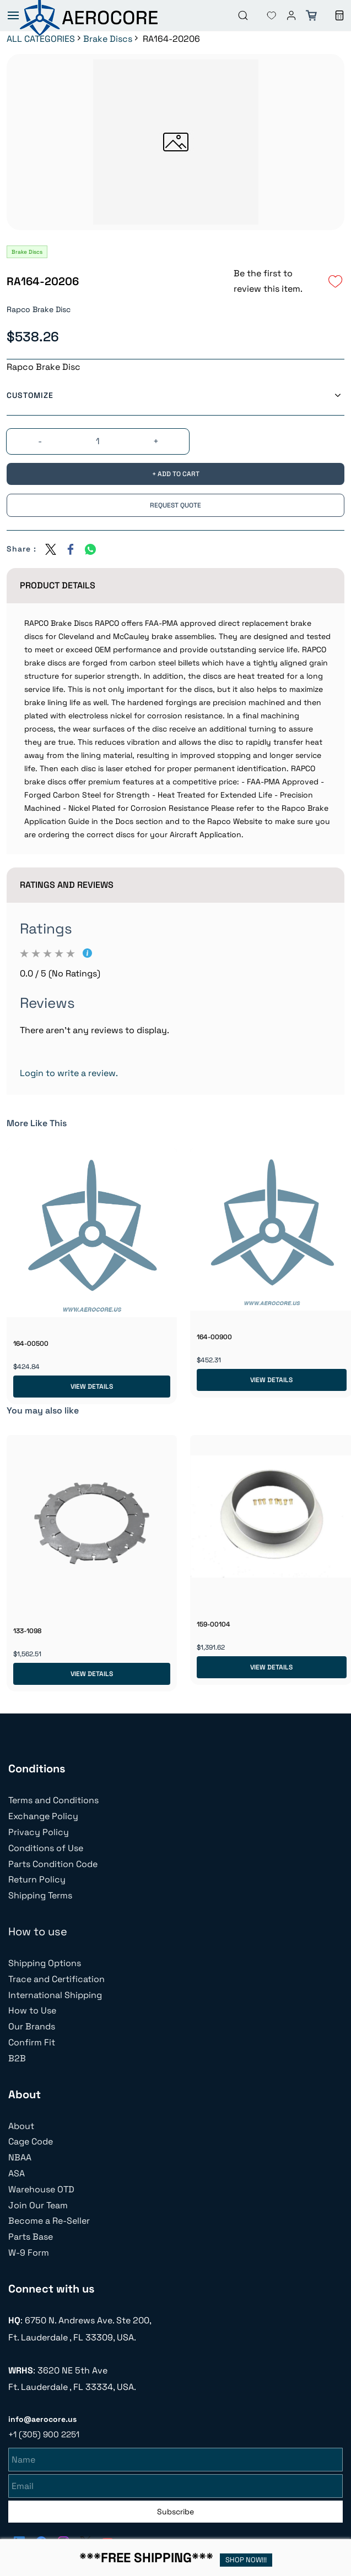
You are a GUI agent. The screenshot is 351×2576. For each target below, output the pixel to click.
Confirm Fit (31, 2042)
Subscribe (175, 2510)
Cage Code (30, 2141)
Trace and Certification (56, 1979)
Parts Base (30, 2236)
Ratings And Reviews (67, 885)
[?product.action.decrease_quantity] (40, 441)
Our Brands (31, 2026)
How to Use (32, 2010)
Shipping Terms (40, 1895)
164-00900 (214, 1337)
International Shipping (55, 1995)
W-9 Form (28, 2252)
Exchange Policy (43, 1816)
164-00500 (30, 1343)
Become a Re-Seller (49, 2220)
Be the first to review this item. (268, 281)
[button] (263, 15)
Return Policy (37, 1879)
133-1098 (27, 1631)
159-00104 (213, 1624)
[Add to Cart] (175, 474)
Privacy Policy (38, 1832)
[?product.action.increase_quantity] (156, 441)
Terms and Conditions (53, 1800)
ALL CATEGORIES (41, 39)
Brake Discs (107, 39)
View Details (92, 1386)
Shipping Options (44, 1963)
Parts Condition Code (53, 1864)
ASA (16, 2173)
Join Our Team (38, 2205)
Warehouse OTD (41, 2189)
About (21, 2126)
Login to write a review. (69, 1073)
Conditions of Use (45, 1848)
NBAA (19, 2157)
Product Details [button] (57, 585)
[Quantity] (98, 441)
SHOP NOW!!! (246, 2559)
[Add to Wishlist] (335, 281)
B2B (17, 2058)
